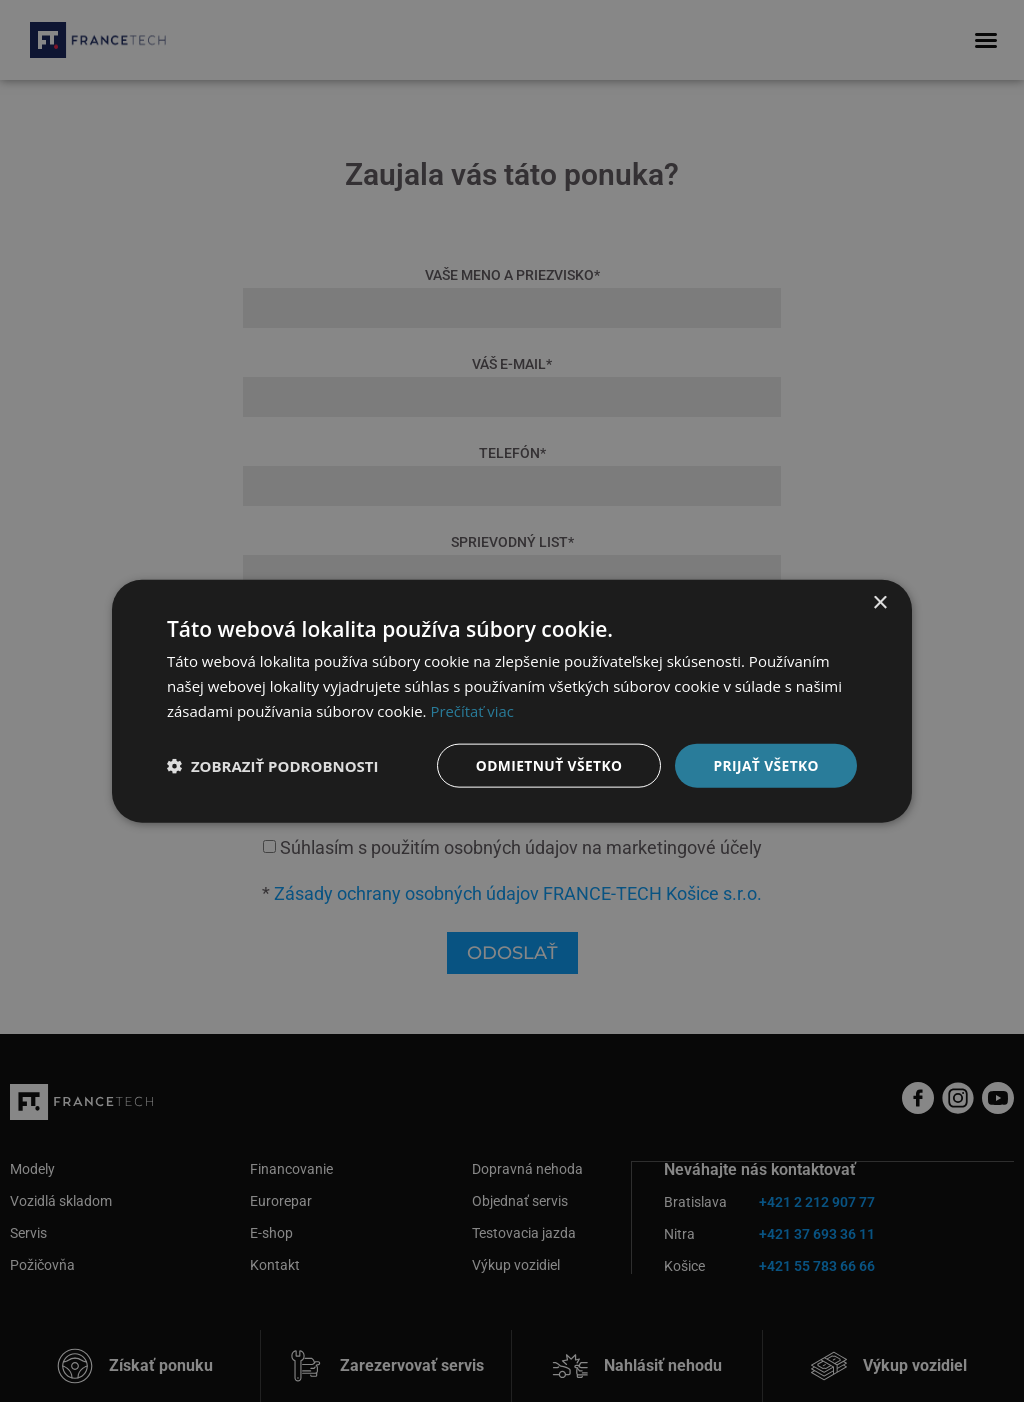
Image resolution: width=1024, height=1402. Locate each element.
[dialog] (512, 701)
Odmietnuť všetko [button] (546, 764)
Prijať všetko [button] (765, 764)
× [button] (879, 602)
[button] (273, 765)
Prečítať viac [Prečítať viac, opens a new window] (472, 710)
